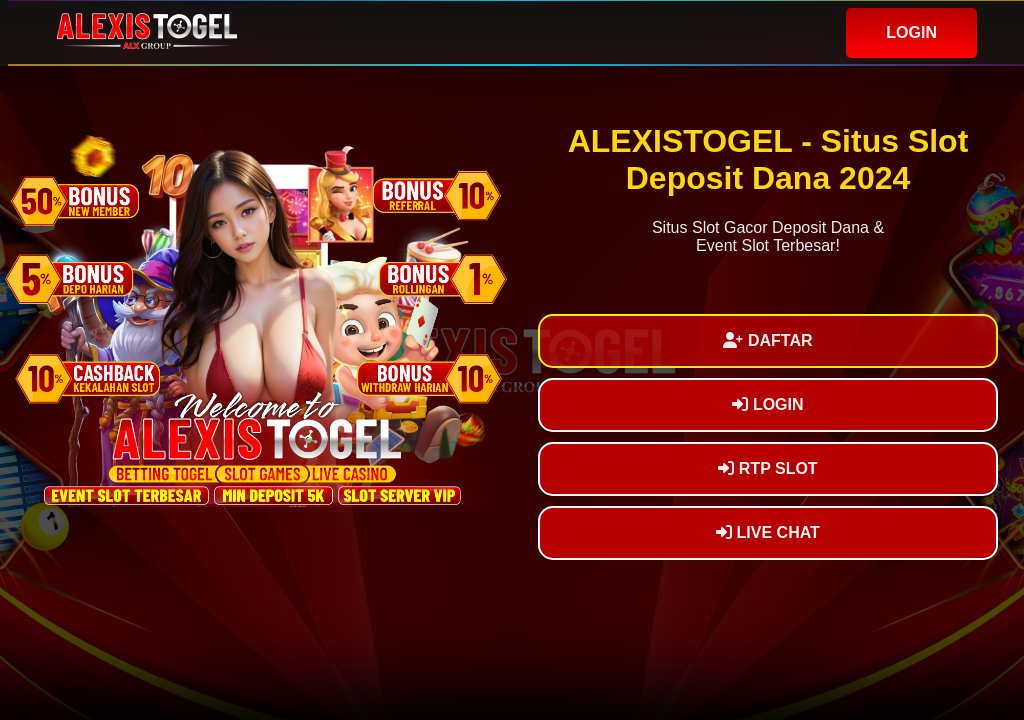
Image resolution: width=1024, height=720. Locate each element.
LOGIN (911, 32)
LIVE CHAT (768, 532)
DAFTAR (767, 340)
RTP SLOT (767, 468)
